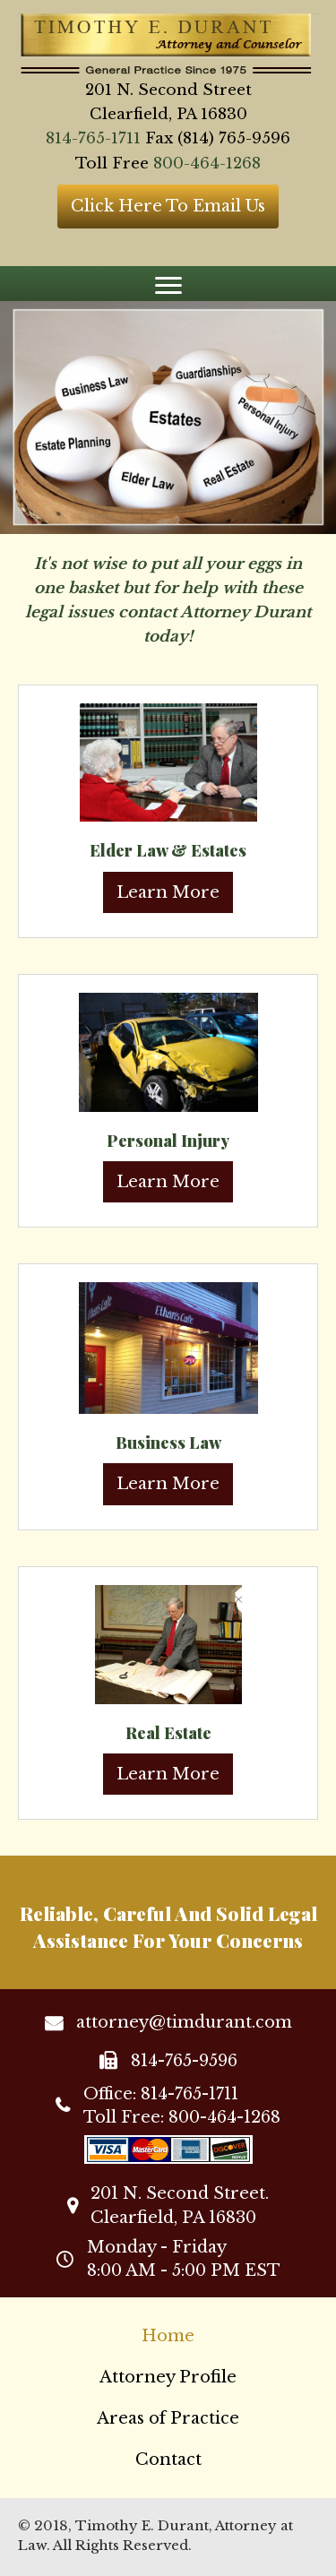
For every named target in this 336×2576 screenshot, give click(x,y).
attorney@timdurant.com (184, 2022)
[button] (168, 206)
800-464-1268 (207, 163)
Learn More (168, 892)
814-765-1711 (93, 138)
